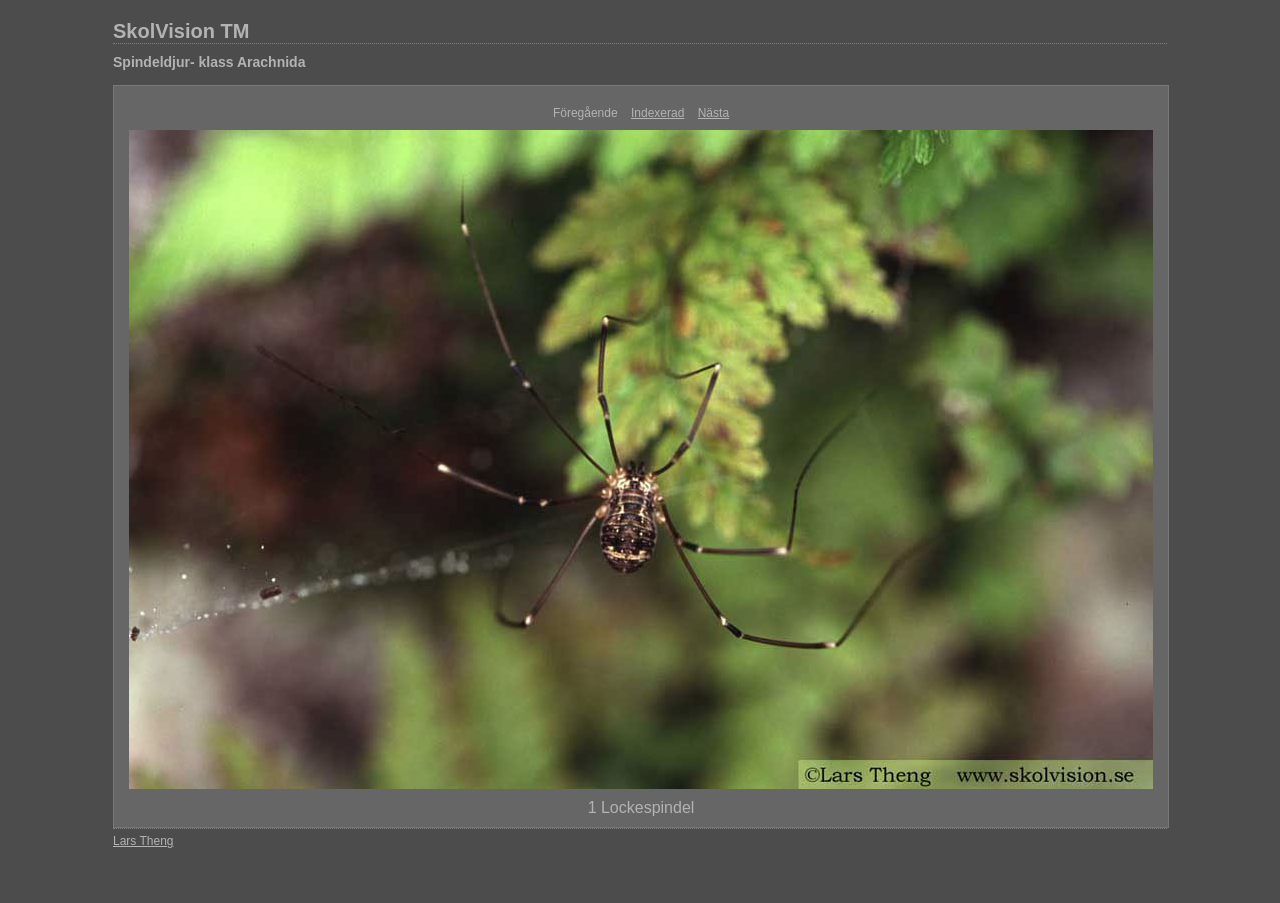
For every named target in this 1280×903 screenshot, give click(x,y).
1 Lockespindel (641, 807)
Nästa (713, 113)
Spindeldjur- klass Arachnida (209, 62)
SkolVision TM (181, 31)
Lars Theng (143, 841)
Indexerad (657, 113)
